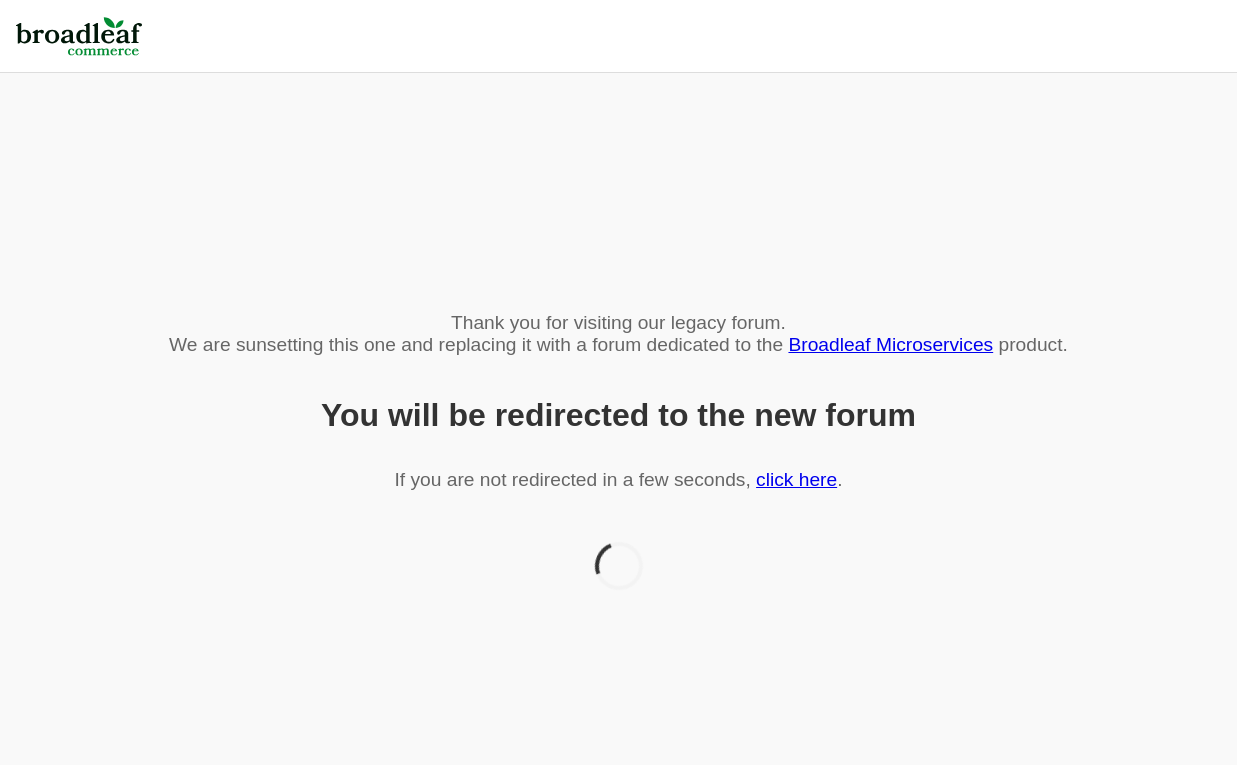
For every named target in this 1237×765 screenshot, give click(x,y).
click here (796, 479)
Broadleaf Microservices (890, 344)
